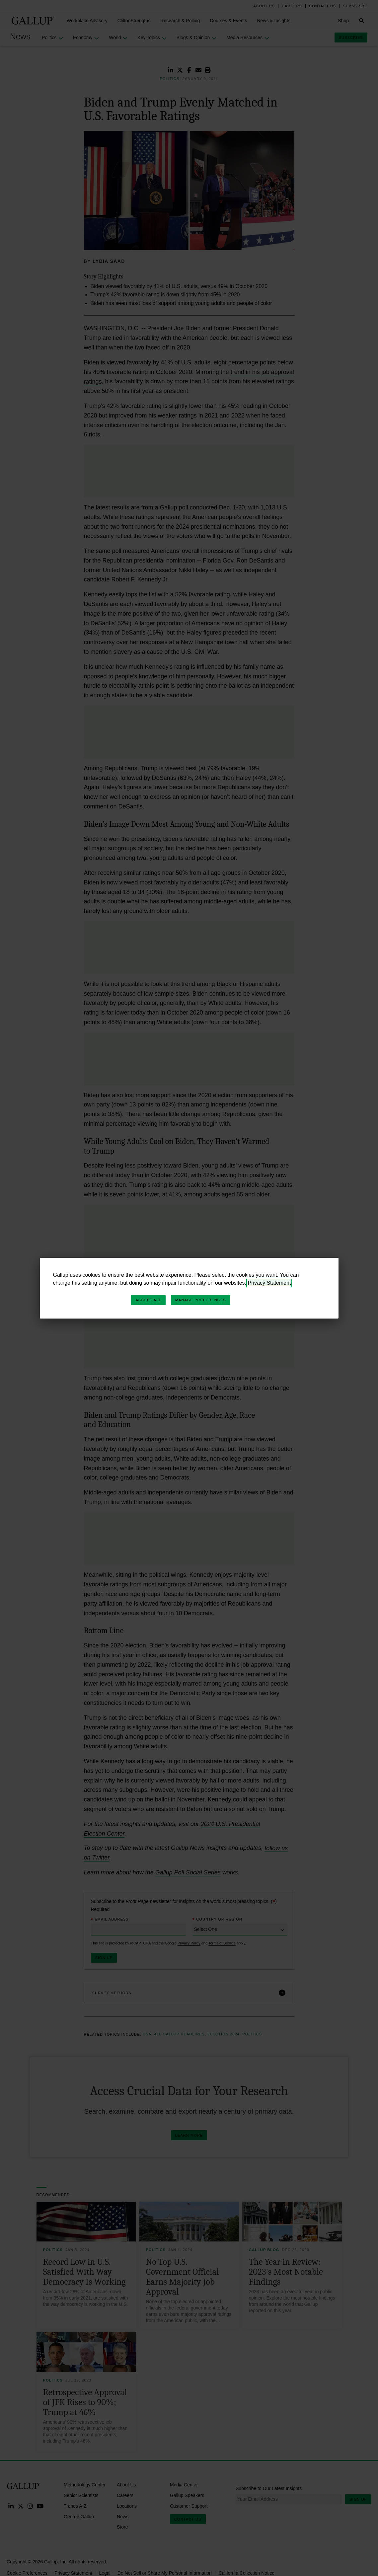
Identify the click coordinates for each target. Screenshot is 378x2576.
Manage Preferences (200, 1300)
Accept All (148, 1300)
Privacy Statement (269, 1283)
